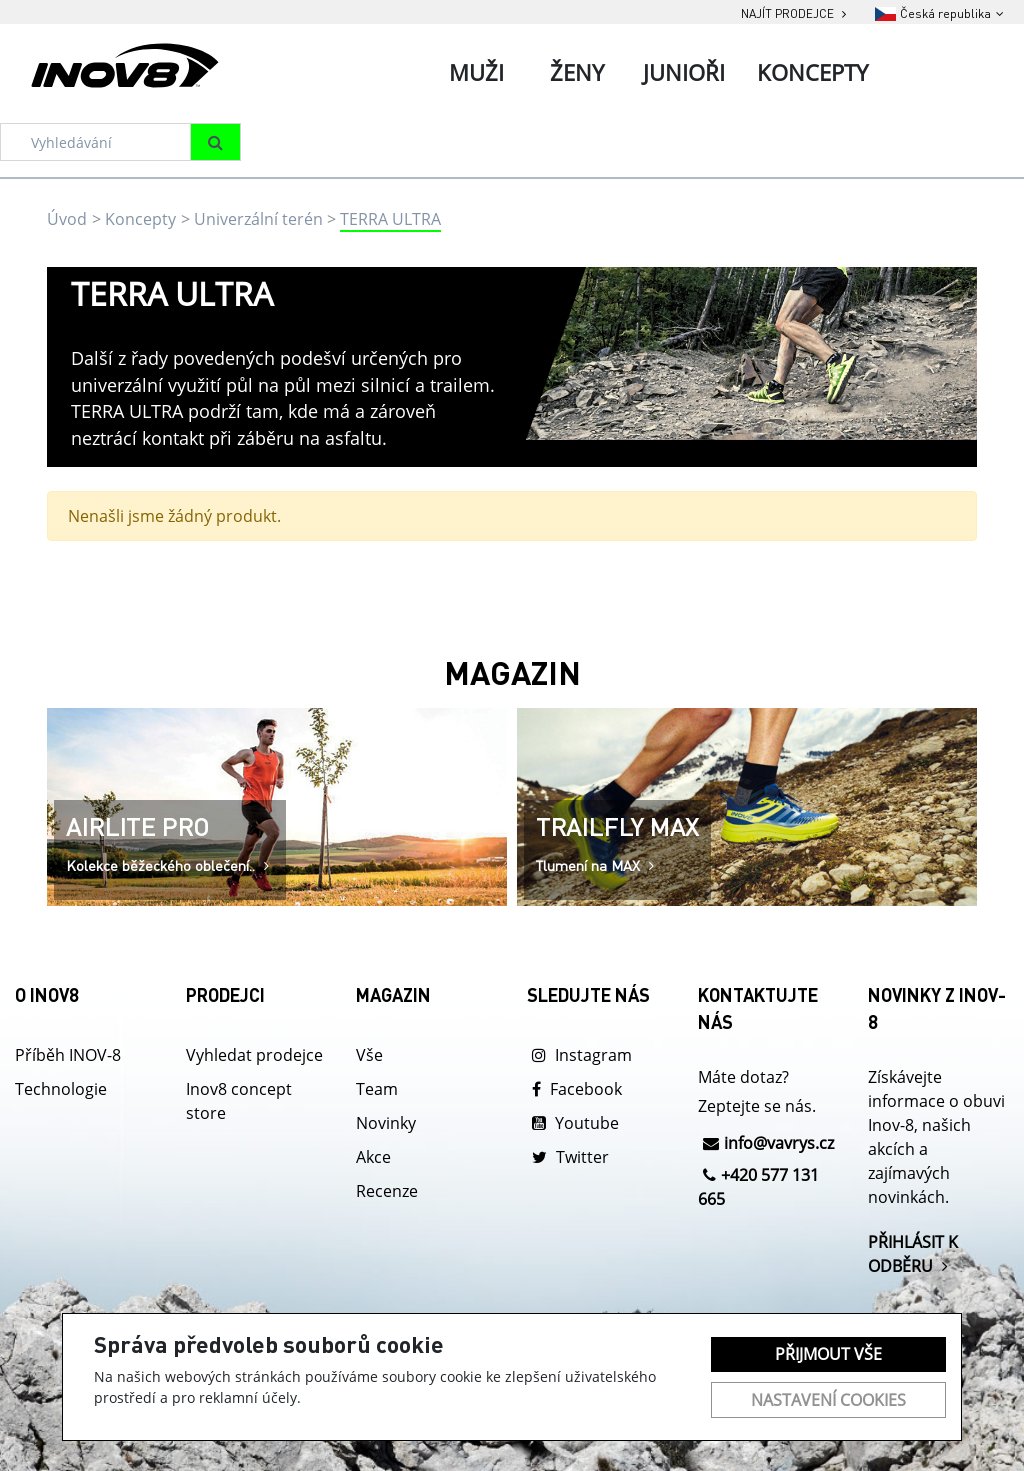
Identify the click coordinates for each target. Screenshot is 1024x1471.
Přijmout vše (828, 1354)
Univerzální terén (258, 219)
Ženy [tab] (577, 72)
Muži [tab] (476, 72)
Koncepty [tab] (812, 72)
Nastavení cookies (828, 1400)
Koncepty (140, 219)
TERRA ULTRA (390, 219)
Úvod (67, 219)
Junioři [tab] (684, 72)
